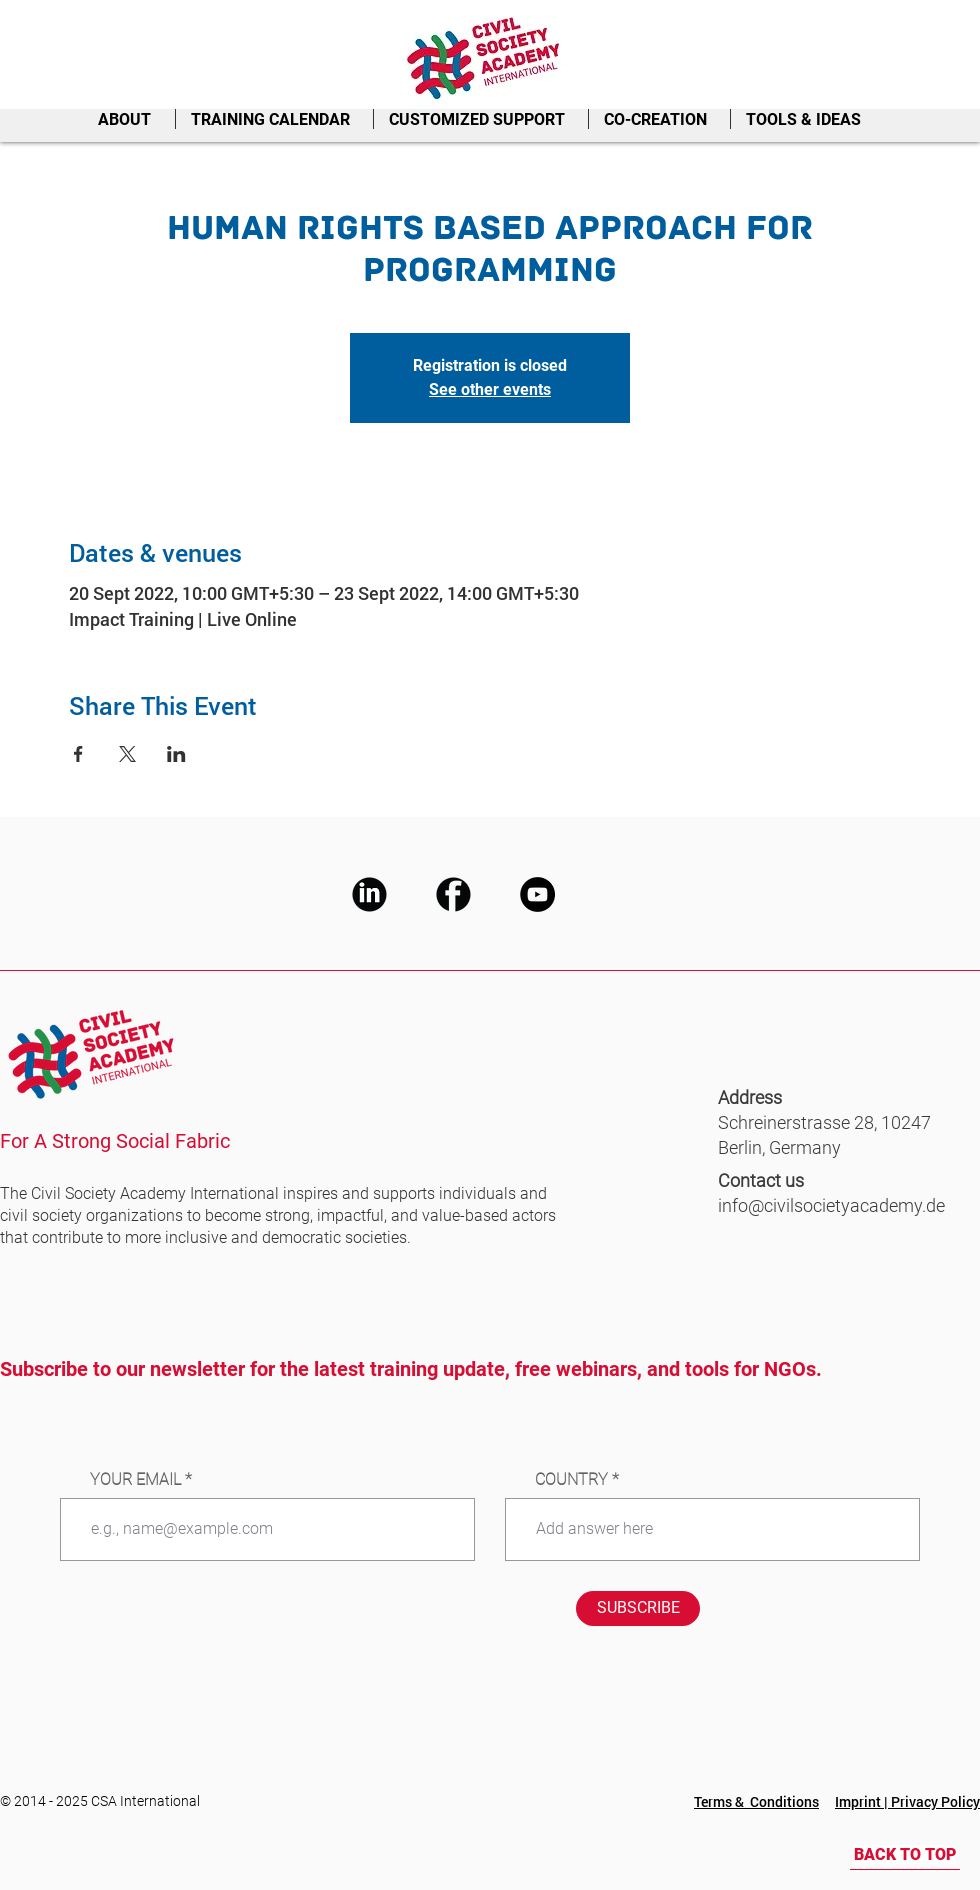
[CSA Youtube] (537, 894)
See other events (490, 389)
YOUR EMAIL (135, 1480)
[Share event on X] (127, 754)
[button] (129, 119)
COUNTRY (571, 1480)
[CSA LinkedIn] (369, 894)
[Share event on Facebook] (78, 754)
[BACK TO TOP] (905, 1855)
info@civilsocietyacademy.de (831, 1205)
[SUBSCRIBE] (638, 1608)
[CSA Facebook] (453, 894)
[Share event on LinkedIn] (176, 754)
